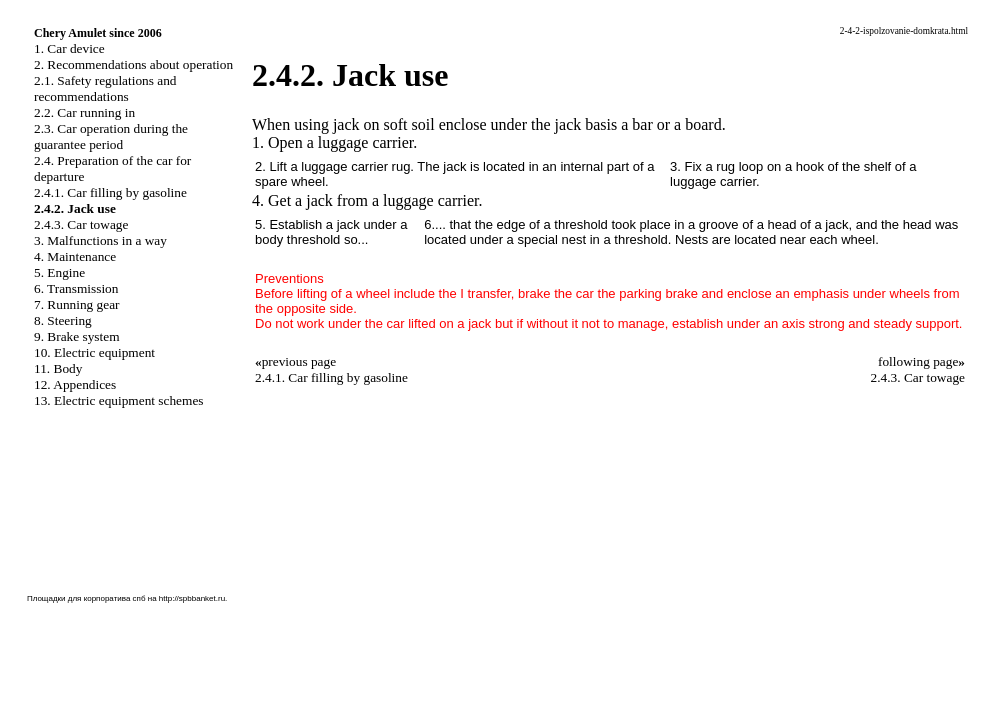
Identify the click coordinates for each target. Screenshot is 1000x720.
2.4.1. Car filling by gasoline (110, 192)
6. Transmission (76, 288)
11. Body (58, 368)
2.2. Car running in (84, 112)
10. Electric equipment (94, 352)
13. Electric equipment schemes (119, 400)
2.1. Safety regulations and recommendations (105, 88)
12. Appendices (75, 384)
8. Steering (63, 320)
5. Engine (59, 272)
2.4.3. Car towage (81, 224)
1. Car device (69, 48)
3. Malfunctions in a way (100, 240)
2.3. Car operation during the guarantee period (111, 136)
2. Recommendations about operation (133, 64)
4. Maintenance (75, 256)
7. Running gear (77, 304)
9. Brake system (77, 336)
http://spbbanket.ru (192, 598)
